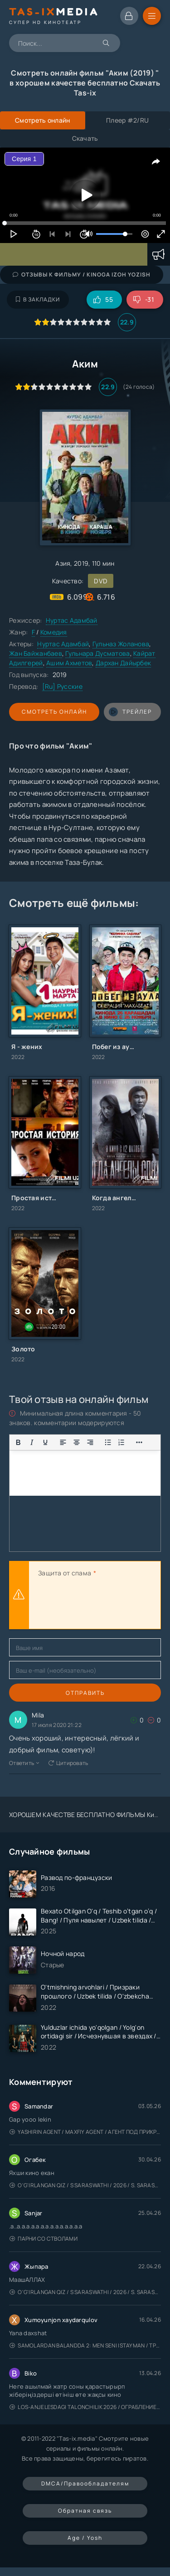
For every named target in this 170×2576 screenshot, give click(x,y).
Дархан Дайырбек (123, 662)
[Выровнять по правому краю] (90, 1442)
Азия (62, 563)
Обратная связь (85, 2510)
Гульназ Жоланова (120, 643)
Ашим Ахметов (69, 662)
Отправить (85, 1693)
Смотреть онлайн (54, 712)
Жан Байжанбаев (35, 653)
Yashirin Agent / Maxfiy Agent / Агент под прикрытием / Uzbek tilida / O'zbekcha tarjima (85, 2132)
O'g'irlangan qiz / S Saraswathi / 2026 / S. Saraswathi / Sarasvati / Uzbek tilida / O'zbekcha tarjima (85, 2185)
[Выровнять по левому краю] (63, 1442)
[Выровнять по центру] (76, 1442)
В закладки (38, 299)
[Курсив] (32, 1442)
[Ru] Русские (62, 686)
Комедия (53, 632)
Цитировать (68, 1763)
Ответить (24, 1763)
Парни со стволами (44, 2238)
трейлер (130, 711)
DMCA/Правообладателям (85, 2483)
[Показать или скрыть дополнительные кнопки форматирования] (108, 1442)
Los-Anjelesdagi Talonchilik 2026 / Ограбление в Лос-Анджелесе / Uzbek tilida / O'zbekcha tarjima (85, 2407)
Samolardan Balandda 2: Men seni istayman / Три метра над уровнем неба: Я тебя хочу (85, 2345)
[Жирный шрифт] (18, 1442)
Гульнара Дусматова (97, 653)
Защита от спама (64, 1573)
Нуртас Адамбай (71, 620)
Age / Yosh (85, 2538)
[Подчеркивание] (45, 1442)
